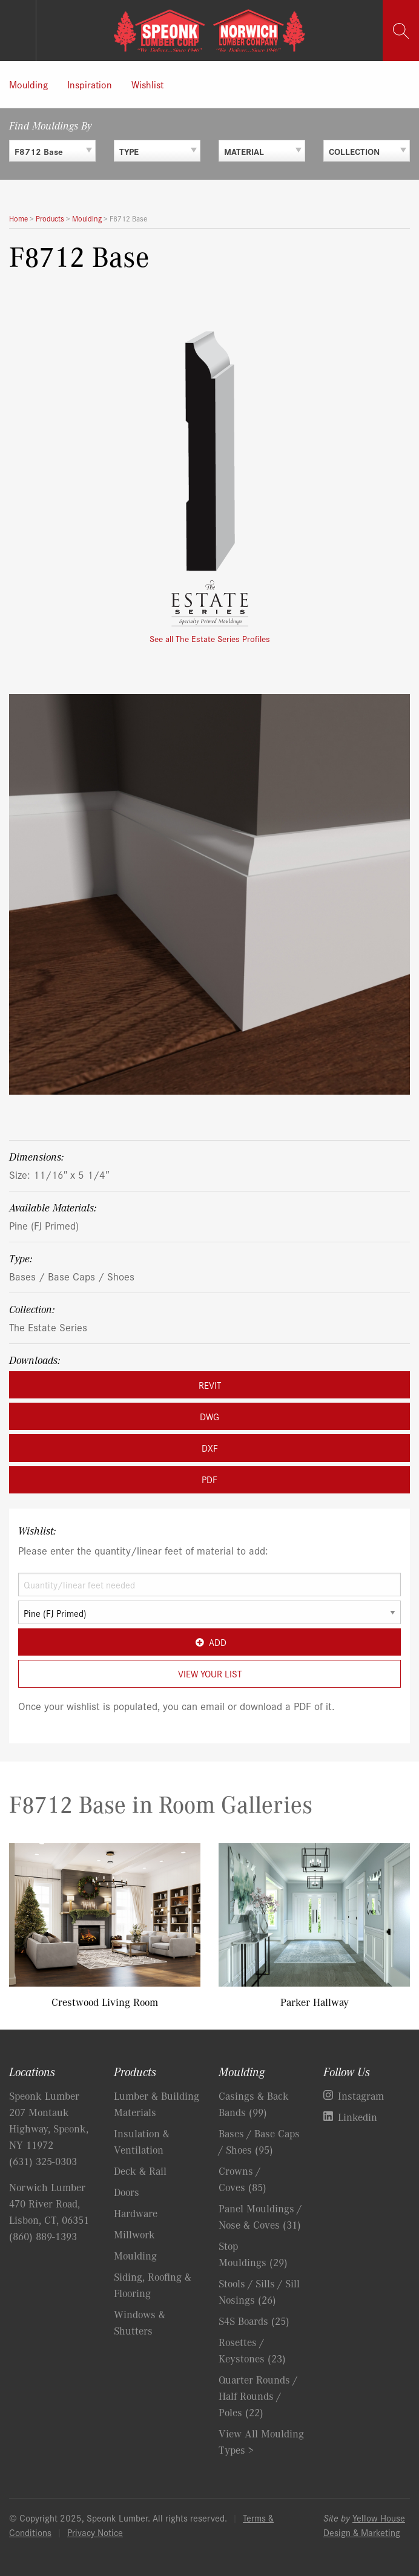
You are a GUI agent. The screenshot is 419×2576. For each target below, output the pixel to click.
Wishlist (147, 84)
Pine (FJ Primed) (44, 1225)
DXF (210, 1448)
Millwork (134, 2234)
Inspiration (89, 84)
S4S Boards (254, 2320)
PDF (209, 1479)
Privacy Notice (95, 2532)
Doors (126, 2191)
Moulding (28, 84)
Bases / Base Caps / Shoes (71, 1276)
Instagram (361, 2095)
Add (209, 1642)
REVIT (210, 1385)
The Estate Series (48, 1327)
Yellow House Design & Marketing (364, 2525)
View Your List (210, 1673)
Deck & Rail (140, 2170)
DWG (209, 1416)
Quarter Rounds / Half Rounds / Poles (258, 2395)
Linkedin (357, 2116)
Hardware (135, 2213)
